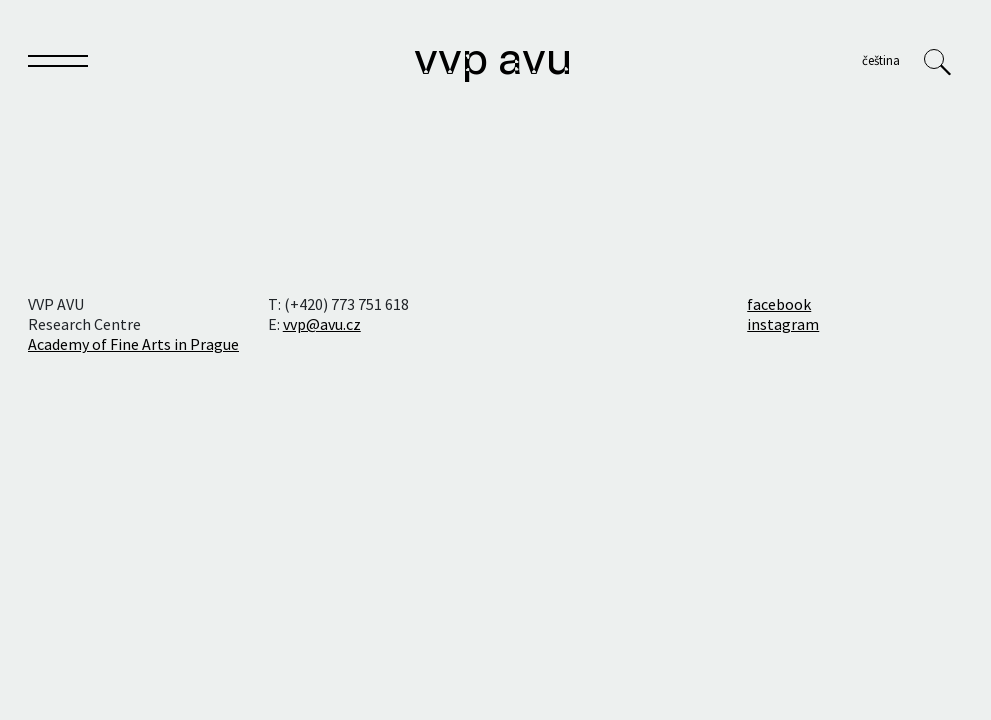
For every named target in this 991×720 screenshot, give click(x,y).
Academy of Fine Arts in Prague (133, 344)
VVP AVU (493, 62)
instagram (783, 324)
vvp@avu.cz (322, 324)
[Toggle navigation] (58, 65)
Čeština (881, 60)
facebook (779, 304)
